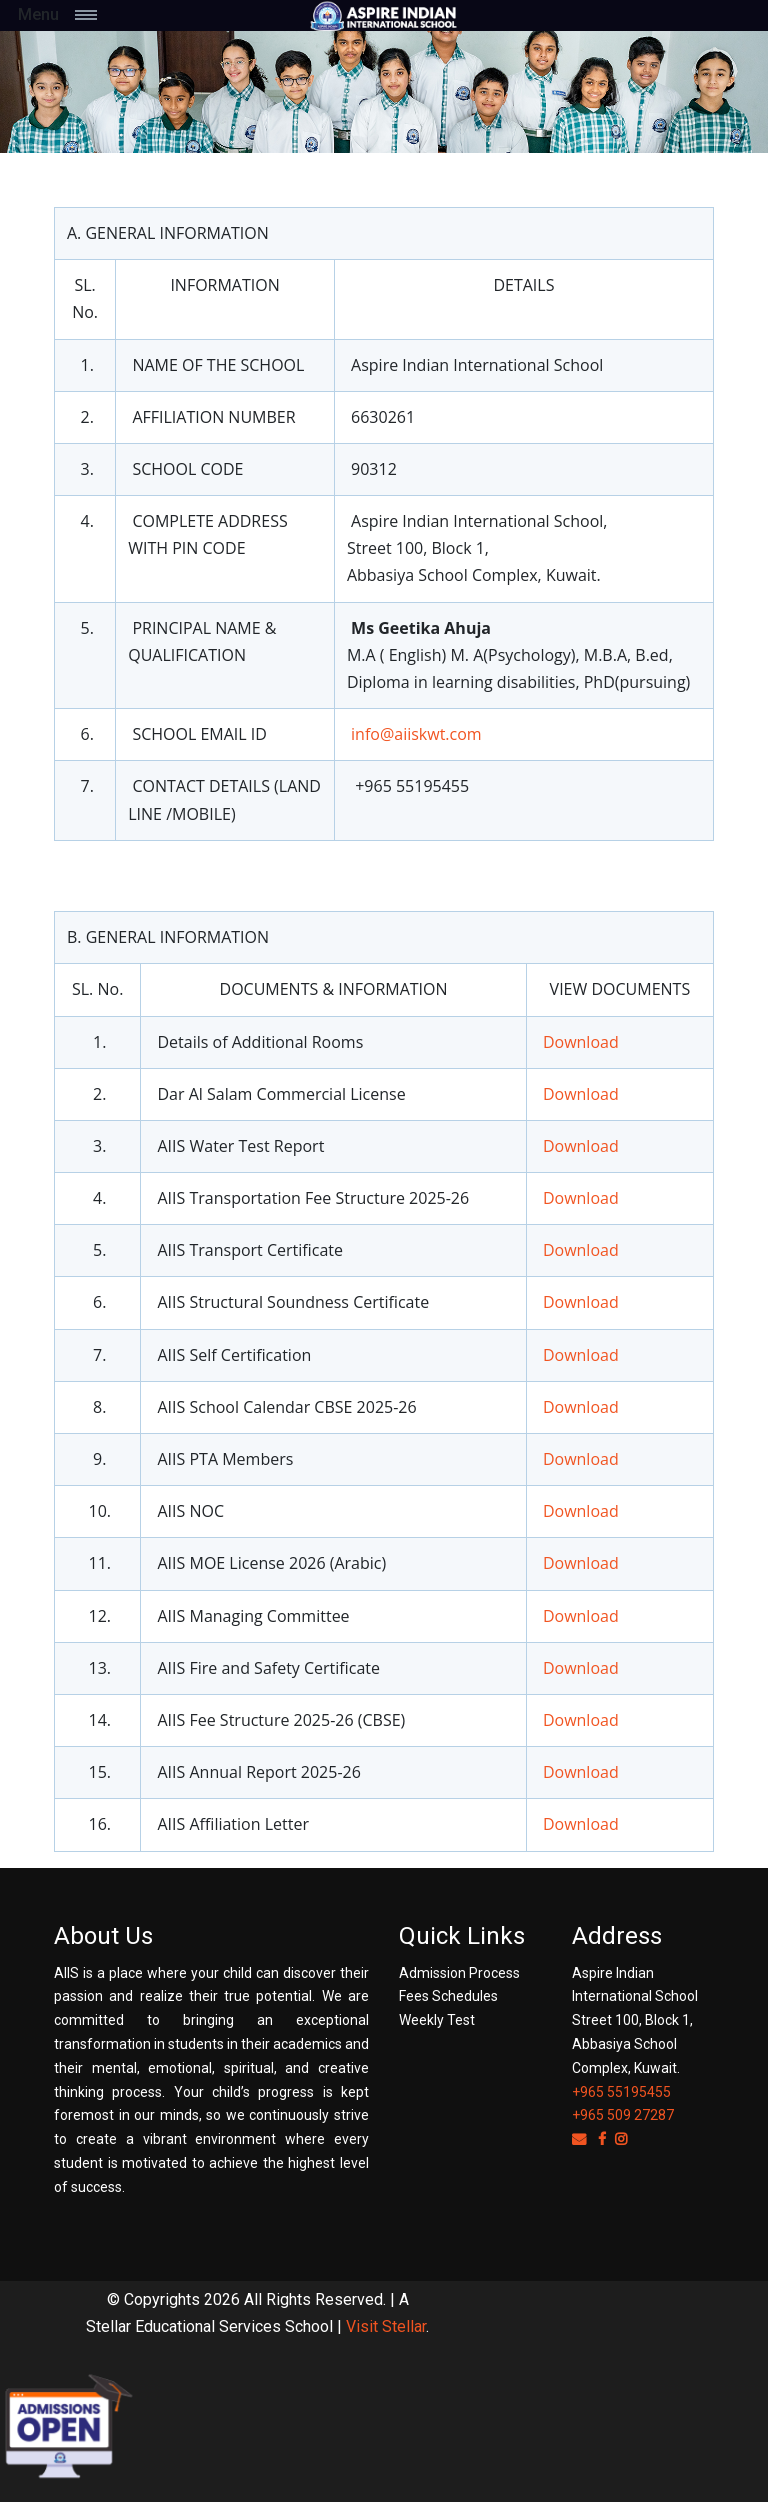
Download (581, 1042)
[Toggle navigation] (107, 15)
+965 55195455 (621, 2092)
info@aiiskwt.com (416, 734)
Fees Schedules (448, 1996)
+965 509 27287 (623, 2115)
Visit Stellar (386, 2326)
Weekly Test (437, 2020)
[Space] (384, 15)
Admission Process (459, 1973)
